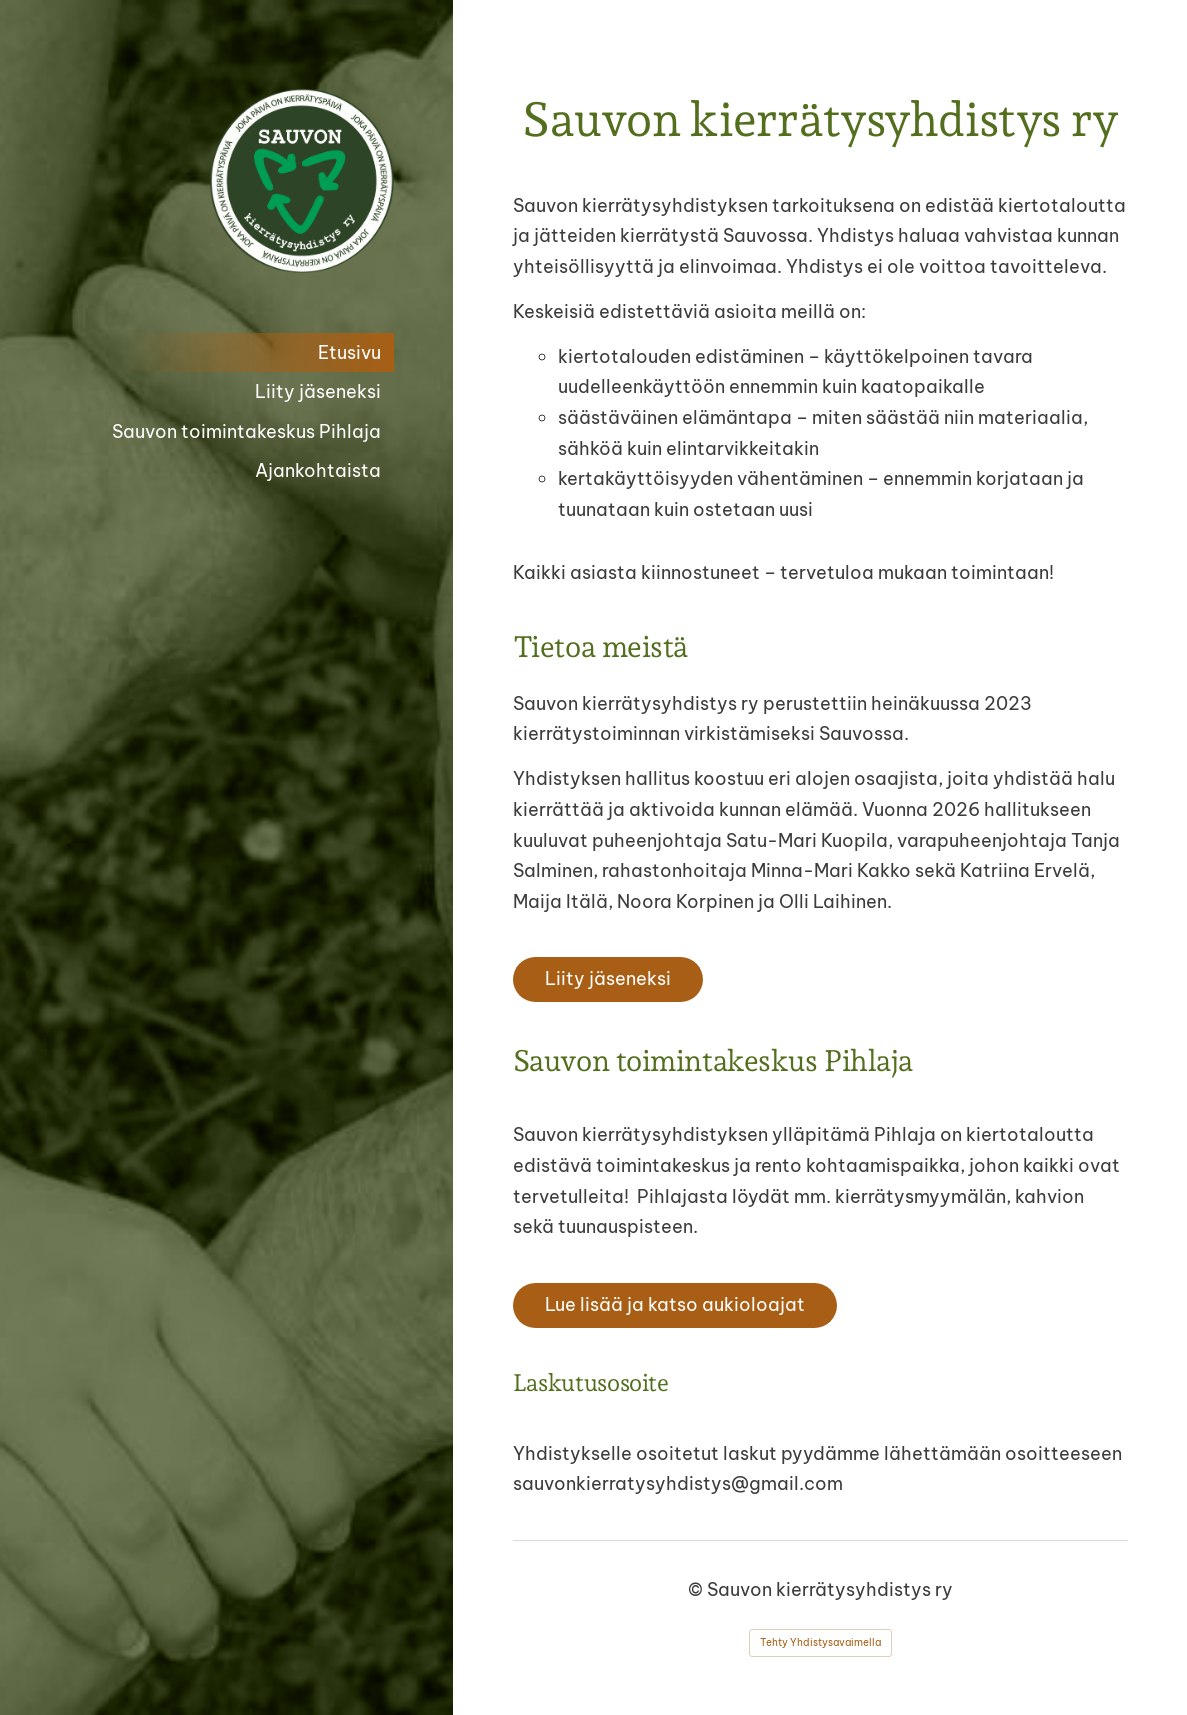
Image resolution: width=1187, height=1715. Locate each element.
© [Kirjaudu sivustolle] (697, 1589)
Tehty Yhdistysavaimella (820, 1642)
